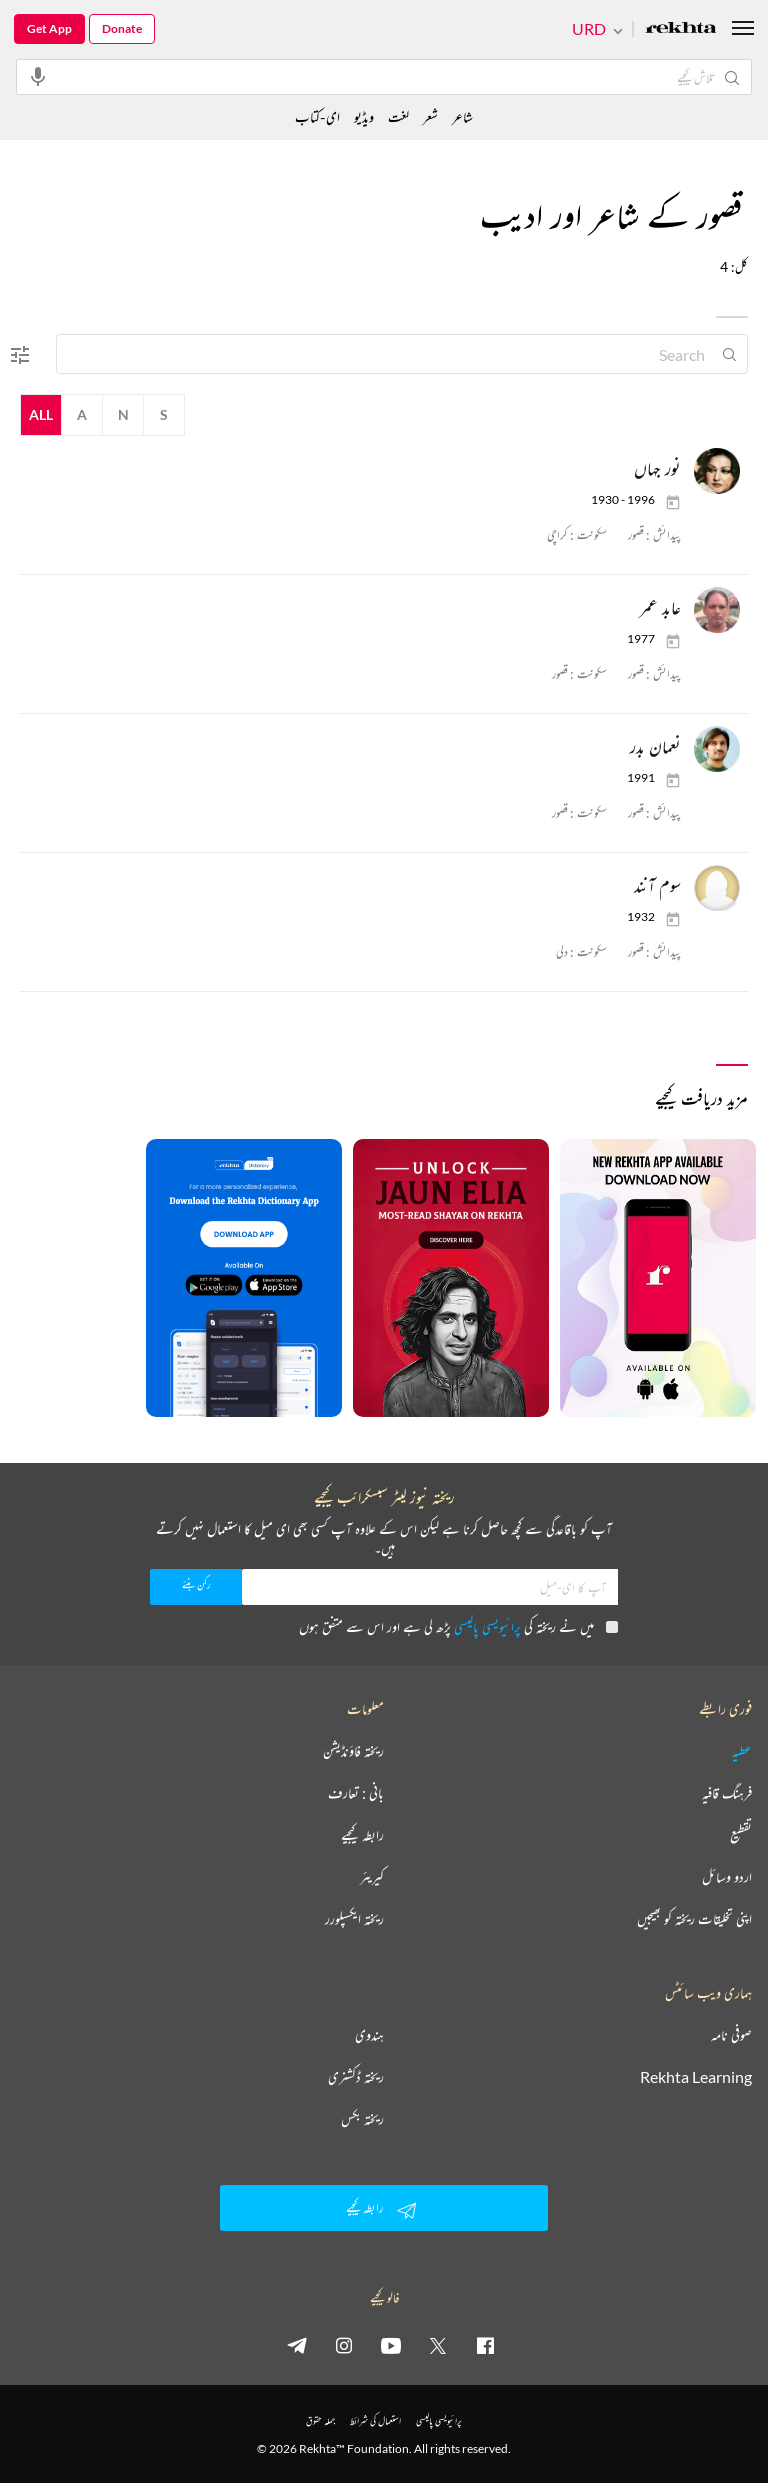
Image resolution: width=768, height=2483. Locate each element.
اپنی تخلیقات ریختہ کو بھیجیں (694, 1919)
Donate (122, 28)
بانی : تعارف (356, 1793)
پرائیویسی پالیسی (487, 1626)
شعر (430, 116)
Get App (49, 28)
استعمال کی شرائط (375, 2420)
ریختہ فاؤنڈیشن (353, 1751)
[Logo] (681, 29)
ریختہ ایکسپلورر (354, 1919)
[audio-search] (38, 76)
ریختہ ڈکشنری (356, 2077)
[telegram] (297, 2345)
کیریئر (372, 1877)
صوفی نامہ (731, 2035)
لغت (398, 116)
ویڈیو (364, 116)
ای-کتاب (317, 116)
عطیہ (742, 1751)
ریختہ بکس (362, 2119)
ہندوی (369, 2035)
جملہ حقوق (320, 2420)
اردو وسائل (727, 1877)
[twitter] (438, 2345)
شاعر (462, 116)
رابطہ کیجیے (362, 1835)
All (41, 414)
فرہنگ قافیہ (727, 1793)
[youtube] (391, 2345)
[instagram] (344, 2345)
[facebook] (485, 2345)
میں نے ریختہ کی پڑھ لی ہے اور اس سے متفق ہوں (458, 1626)
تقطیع (741, 1835)
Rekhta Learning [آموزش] (696, 2077)
